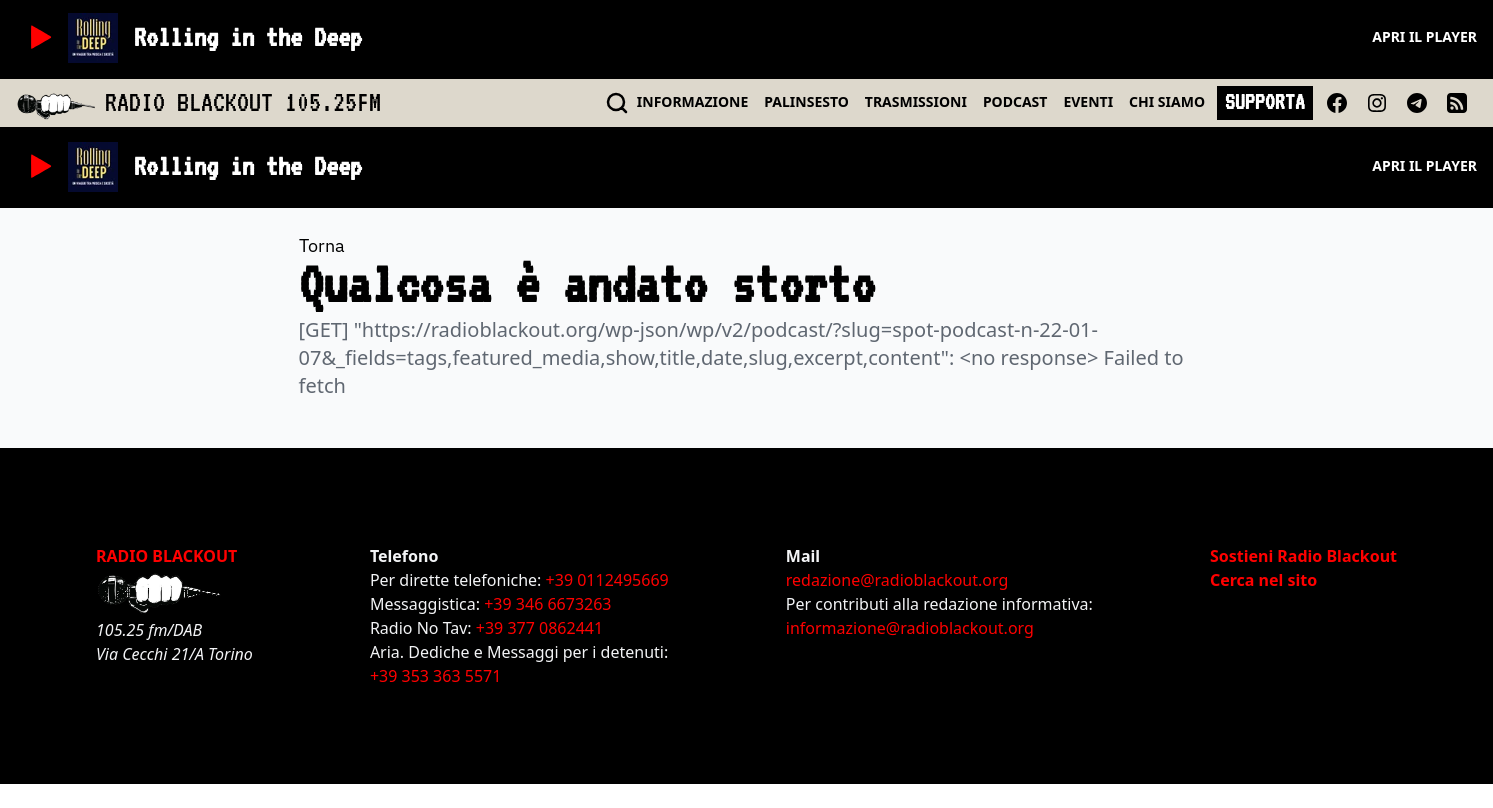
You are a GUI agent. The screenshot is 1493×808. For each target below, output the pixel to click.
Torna (322, 245)
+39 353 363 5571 (435, 676)
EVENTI (1088, 101)
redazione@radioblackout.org (897, 580)
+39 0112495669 (607, 580)
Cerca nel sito (1263, 580)
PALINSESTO (806, 101)
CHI (1167, 101)
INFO (693, 101)
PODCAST (1015, 101)
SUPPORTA (1265, 102)
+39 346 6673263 (547, 604)
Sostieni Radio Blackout (1303, 556)
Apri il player (1424, 36)
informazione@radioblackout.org (910, 628)
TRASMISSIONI (916, 101)
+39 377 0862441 (539, 628)
